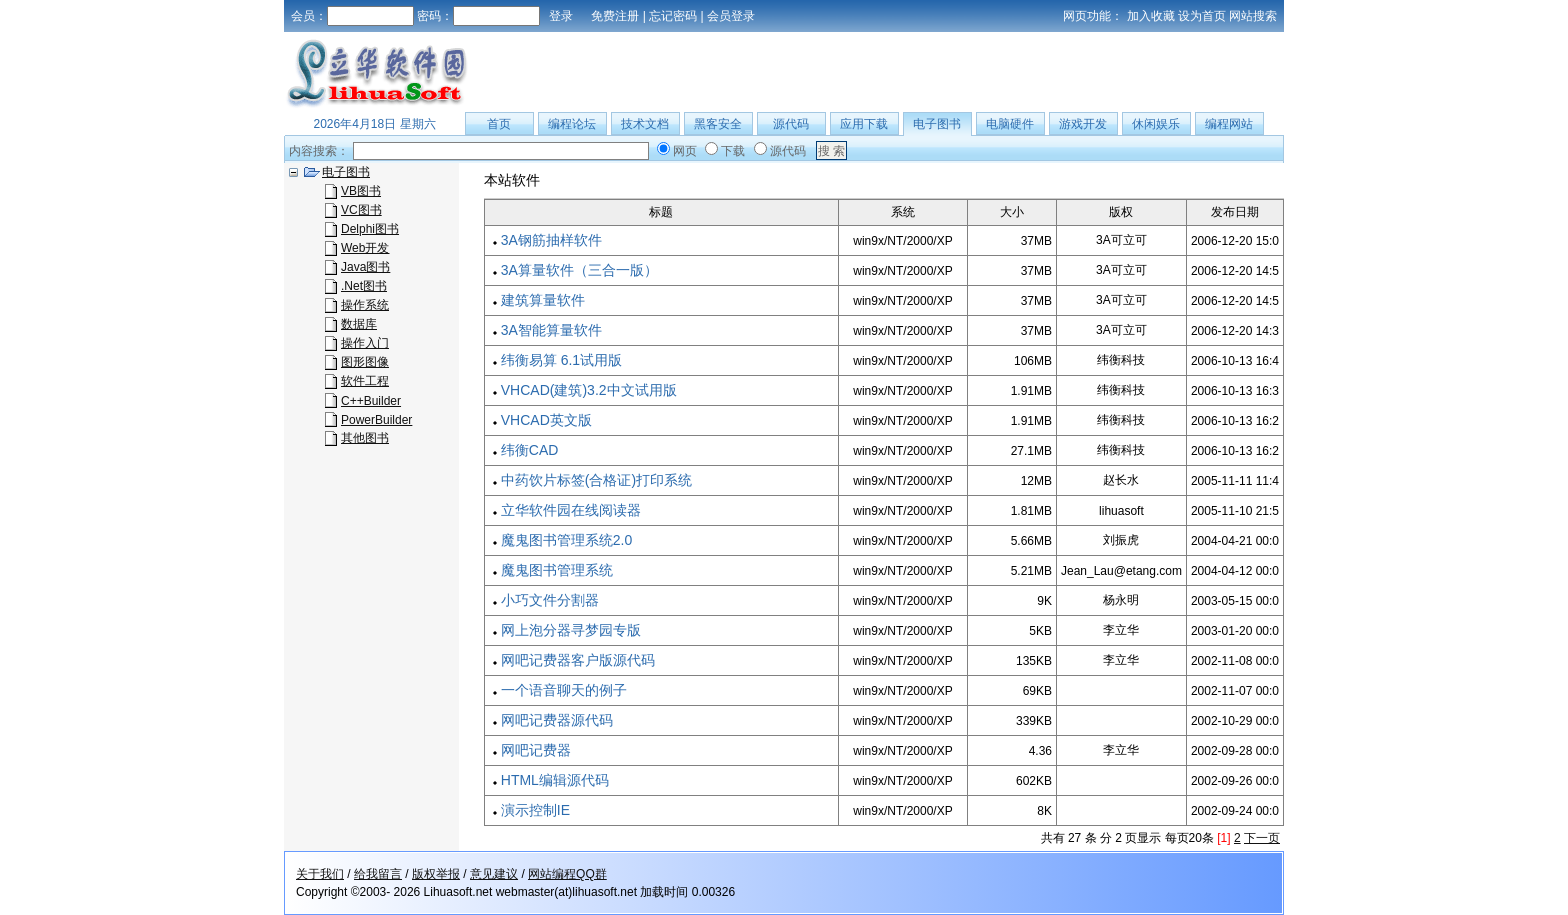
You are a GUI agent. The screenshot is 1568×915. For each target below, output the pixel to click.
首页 (499, 124)
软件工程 (365, 381)
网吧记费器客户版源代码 (578, 660)
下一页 (1262, 838)
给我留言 (378, 874)
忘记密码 (673, 16)
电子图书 (937, 124)
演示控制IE (535, 810)
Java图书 (365, 267)
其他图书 (365, 438)
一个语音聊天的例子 (564, 690)
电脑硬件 (1010, 124)
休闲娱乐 (1156, 124)
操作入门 (365, 343)
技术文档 (645, 124)
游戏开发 (1083, 124)
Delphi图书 (370, 229)
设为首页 (1202, 16)
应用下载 (864, 124)
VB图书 (361, 191)
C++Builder (371, 401)
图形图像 (365, 362)
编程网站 (1229, 124)
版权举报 (436, 874)
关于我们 (320, 874)
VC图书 (361, 210)
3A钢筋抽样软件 (551, 240)
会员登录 (731, 16)
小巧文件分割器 (550, 600)
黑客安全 (718, 124)
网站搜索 (1253, 16)
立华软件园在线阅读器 (571, 510)
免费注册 (615, 16)
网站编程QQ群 (567, 874)
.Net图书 (364, 286)
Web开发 (365, 248)
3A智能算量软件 (551, 330)
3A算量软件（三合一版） (579, 270)
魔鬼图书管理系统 (557, 570)
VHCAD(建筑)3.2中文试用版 (589, 390)
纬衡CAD (530, 450)
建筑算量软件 (543, 300)
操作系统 (365, 305)
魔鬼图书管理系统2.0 (566, 540)
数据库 (359, 324)
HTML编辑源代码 (555, 780)
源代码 (791, 124)
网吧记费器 (536, 750)
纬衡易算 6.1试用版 (561, 360)
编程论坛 (572, 124)
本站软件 (512, 180)
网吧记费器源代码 (557, 720)
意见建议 (494, 874)
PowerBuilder (376, 420)
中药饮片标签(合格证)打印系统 (596, 480)
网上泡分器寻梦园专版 (571, 630)
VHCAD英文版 (546, 420)
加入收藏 (1151, 16)
